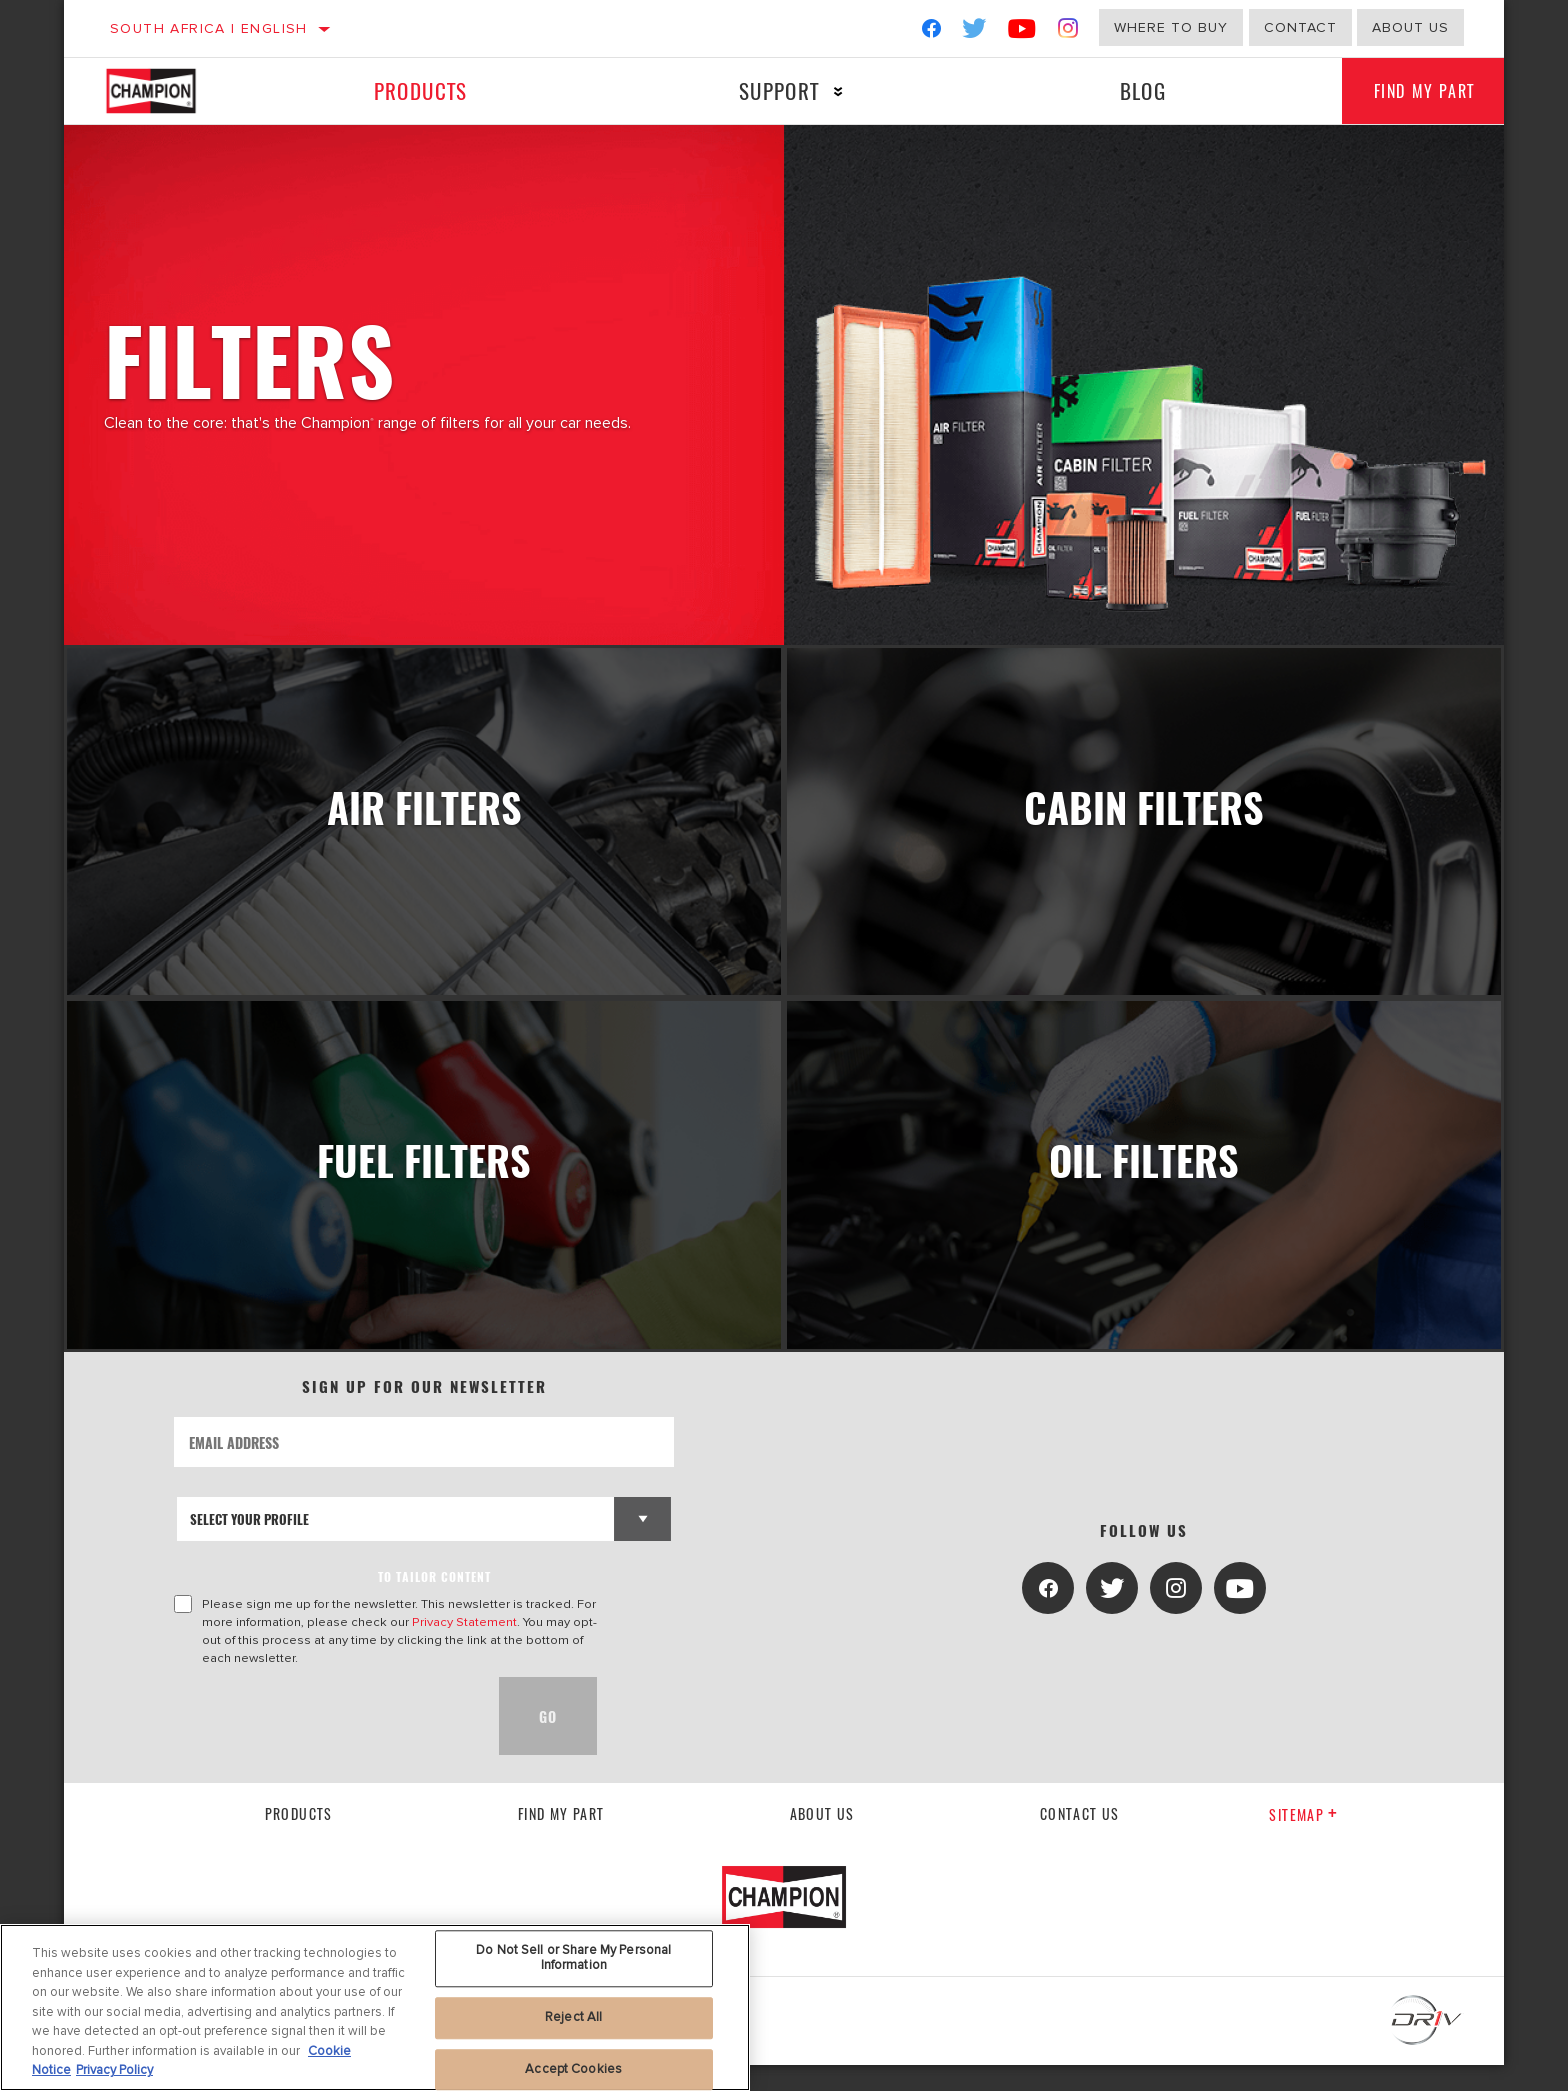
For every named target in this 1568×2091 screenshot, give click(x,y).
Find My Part (1415, 91)
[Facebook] (931, 32)
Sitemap (1303, 1840)
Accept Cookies (573, 2069)
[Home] (170, 91)
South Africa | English (209, 28)
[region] (375, 2007)
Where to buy (1171, 27)
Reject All (573, 2017)
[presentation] (326, 1742)
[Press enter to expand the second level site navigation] (829, 91)
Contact (1300, 27)
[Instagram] (1068, 32)
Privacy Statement (464, 1648)
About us (1410, 27)
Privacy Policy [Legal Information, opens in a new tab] (114, 2070)
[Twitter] (975, 32)
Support (770, 90)
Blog (1129, 90)
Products (417, 90)
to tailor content (434, 1602)
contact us (1080, 1838)
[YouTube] (1022, 32)
